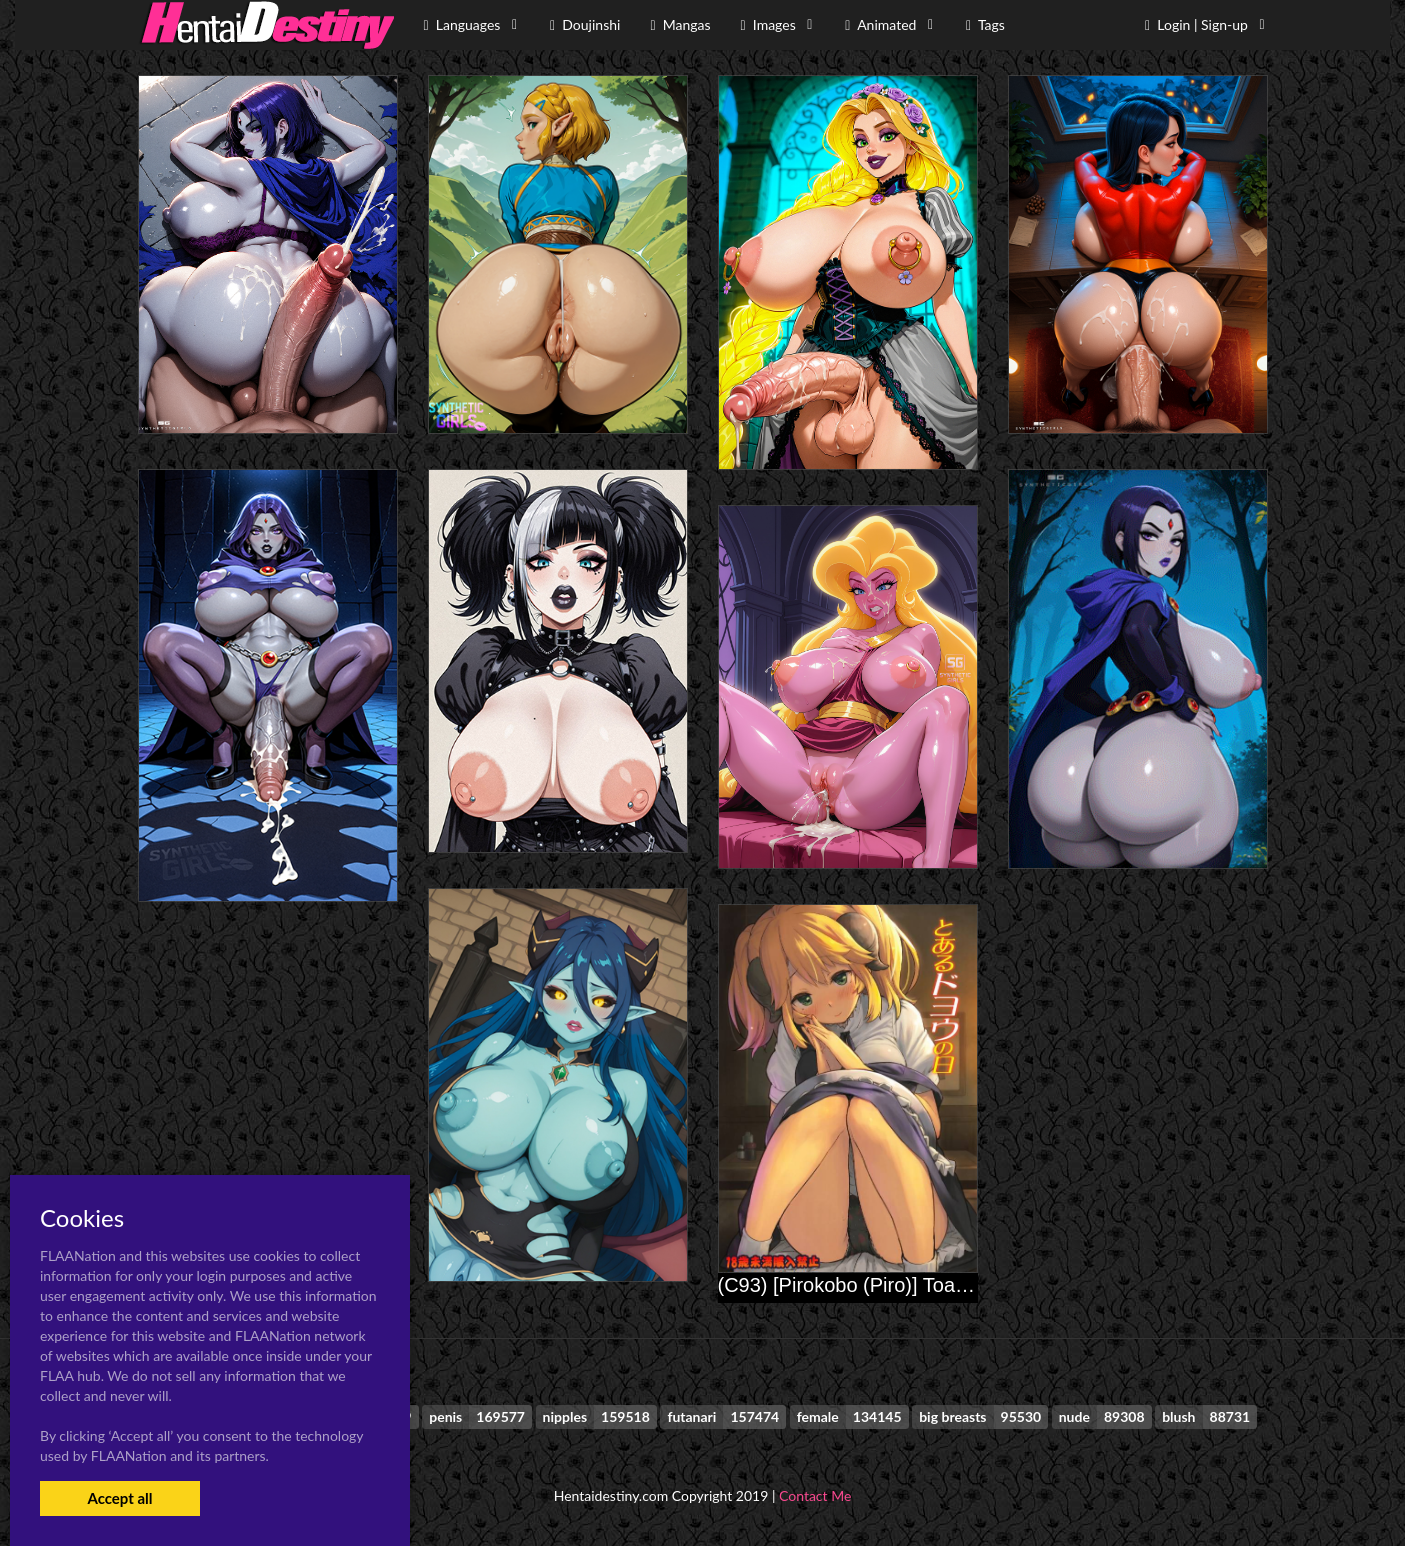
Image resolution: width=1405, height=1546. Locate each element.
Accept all (119, 1498)
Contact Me (815, 1495)
